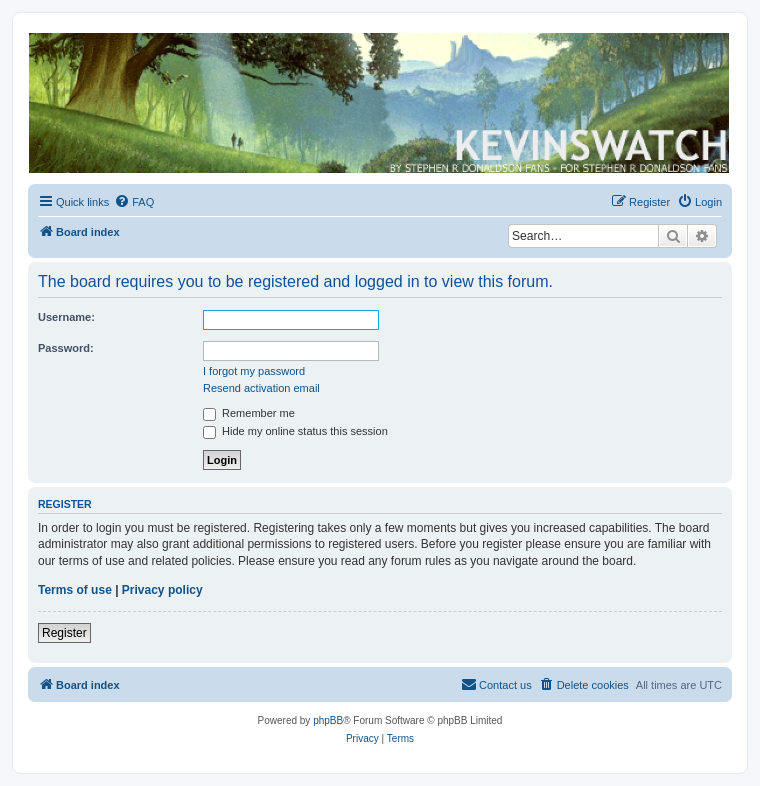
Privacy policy (162, 590)
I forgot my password (254, 371)
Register (64, 633)
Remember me (249, 413)
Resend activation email (261, 388)
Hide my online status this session (295, 431)
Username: (66, 317)
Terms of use (75, 590)
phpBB (328, 720)
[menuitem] (134, 202)
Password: (66, 348)
